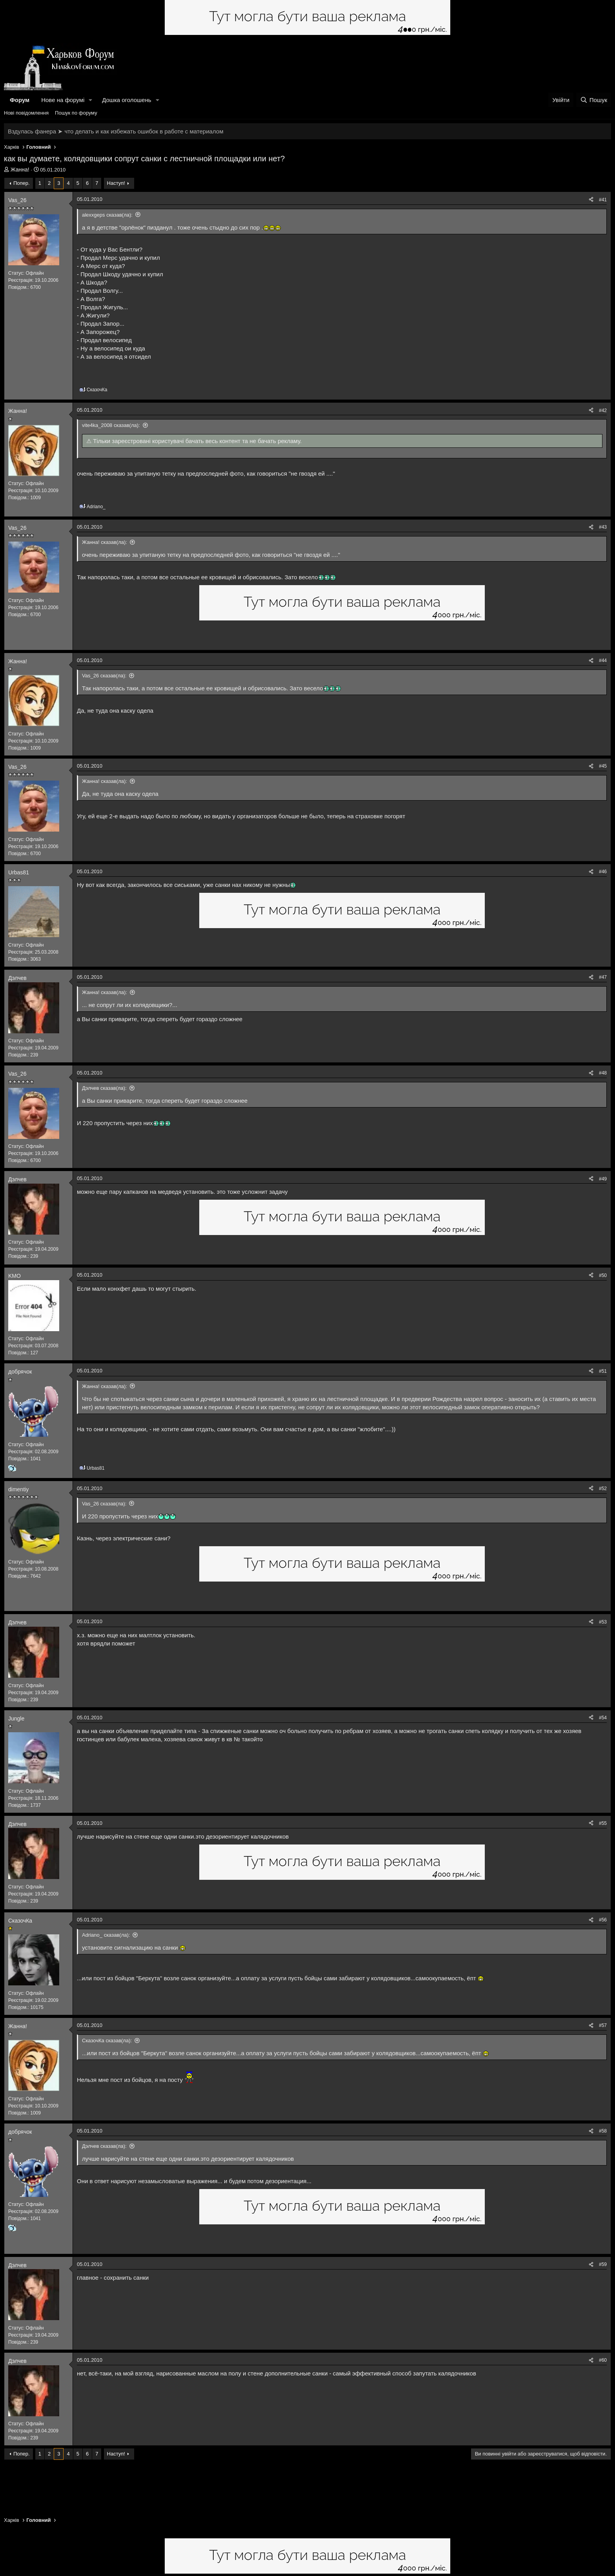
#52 (603, 1488)
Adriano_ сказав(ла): (106, 1935)
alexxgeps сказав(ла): (107, 215)
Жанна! (20, 169)
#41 (603, 200)
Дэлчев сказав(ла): (104, 1088)
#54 (603, 1717)
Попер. (21, 183)
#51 (603, 1371)
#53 (603, 1622)
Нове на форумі (62, 100)
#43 (603, 527)
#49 (603, 1179)
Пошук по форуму (76, 113)
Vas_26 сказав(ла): (104, 676)
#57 (603, 2025)
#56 (603, 1920)
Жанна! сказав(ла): (104, 542)
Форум (19, 100)
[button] (90, 100)
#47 (603, 977)
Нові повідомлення (26, 113)
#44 (603, 660)
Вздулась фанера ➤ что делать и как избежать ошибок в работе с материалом (115, 131)
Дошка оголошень (126, 100)
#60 (603, 2360)
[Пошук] (593, 100)
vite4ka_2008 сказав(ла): (111, 425)
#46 (603, 871)
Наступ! (116, 183)
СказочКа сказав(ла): (107, 2040)
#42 (603, 410)
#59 (603, 2264)
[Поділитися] (591, 199)
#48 (603, 1073)
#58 (603, 2131)
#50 (603, 1275)
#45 (603, 766)
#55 (603, 1823)
